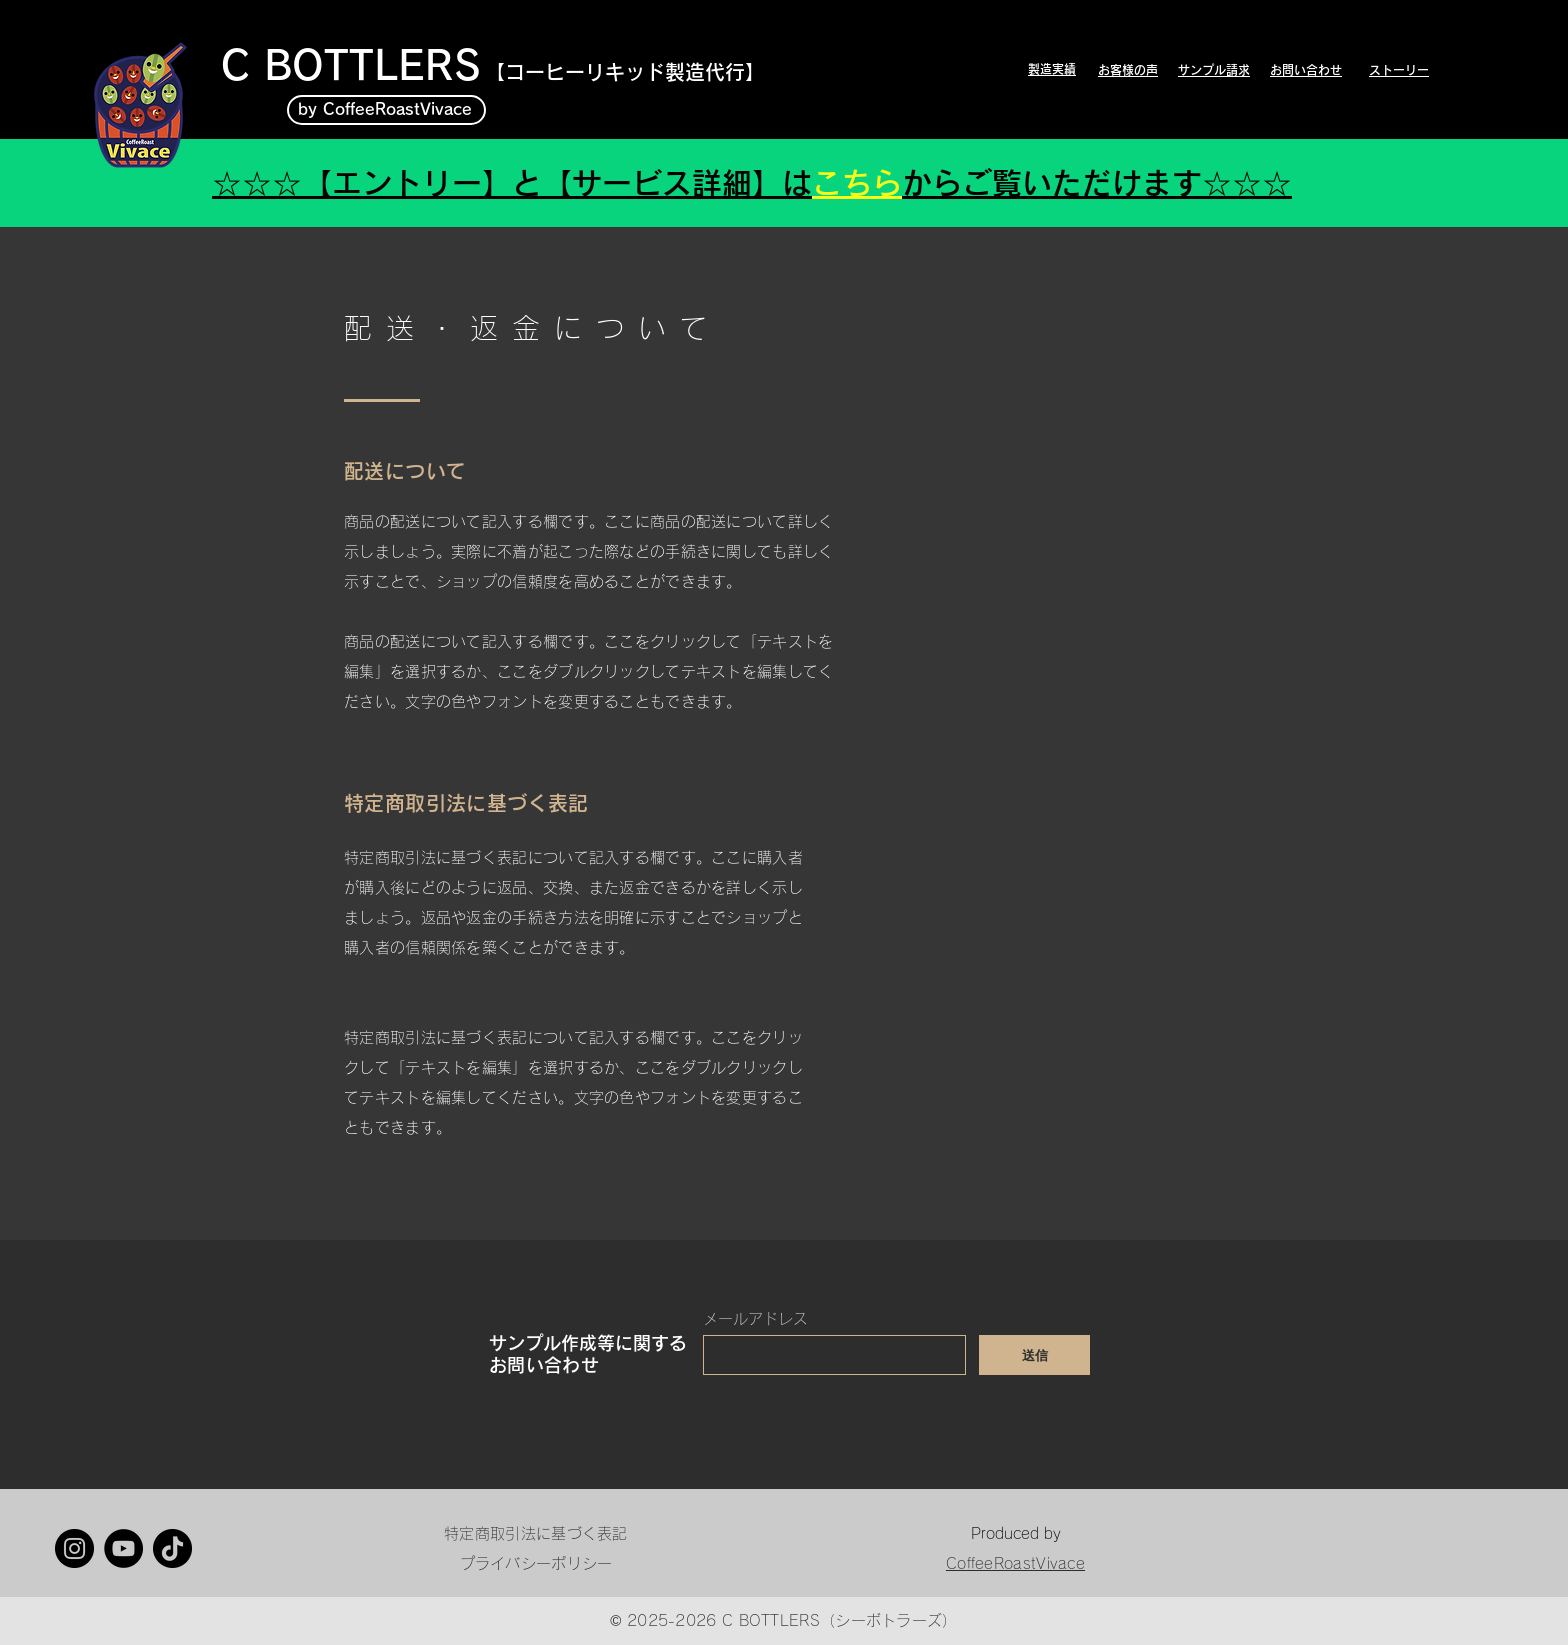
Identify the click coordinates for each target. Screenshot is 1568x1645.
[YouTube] (123, 1548)
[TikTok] (172, 1548)
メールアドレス (755, 1318)
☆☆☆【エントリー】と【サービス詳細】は (512, 183)
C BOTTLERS (351, 65)
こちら (857, 183)
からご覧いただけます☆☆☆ (1097, 183)
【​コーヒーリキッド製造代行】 (625, 72)
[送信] (1034, 1355)
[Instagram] (74, 1548)
